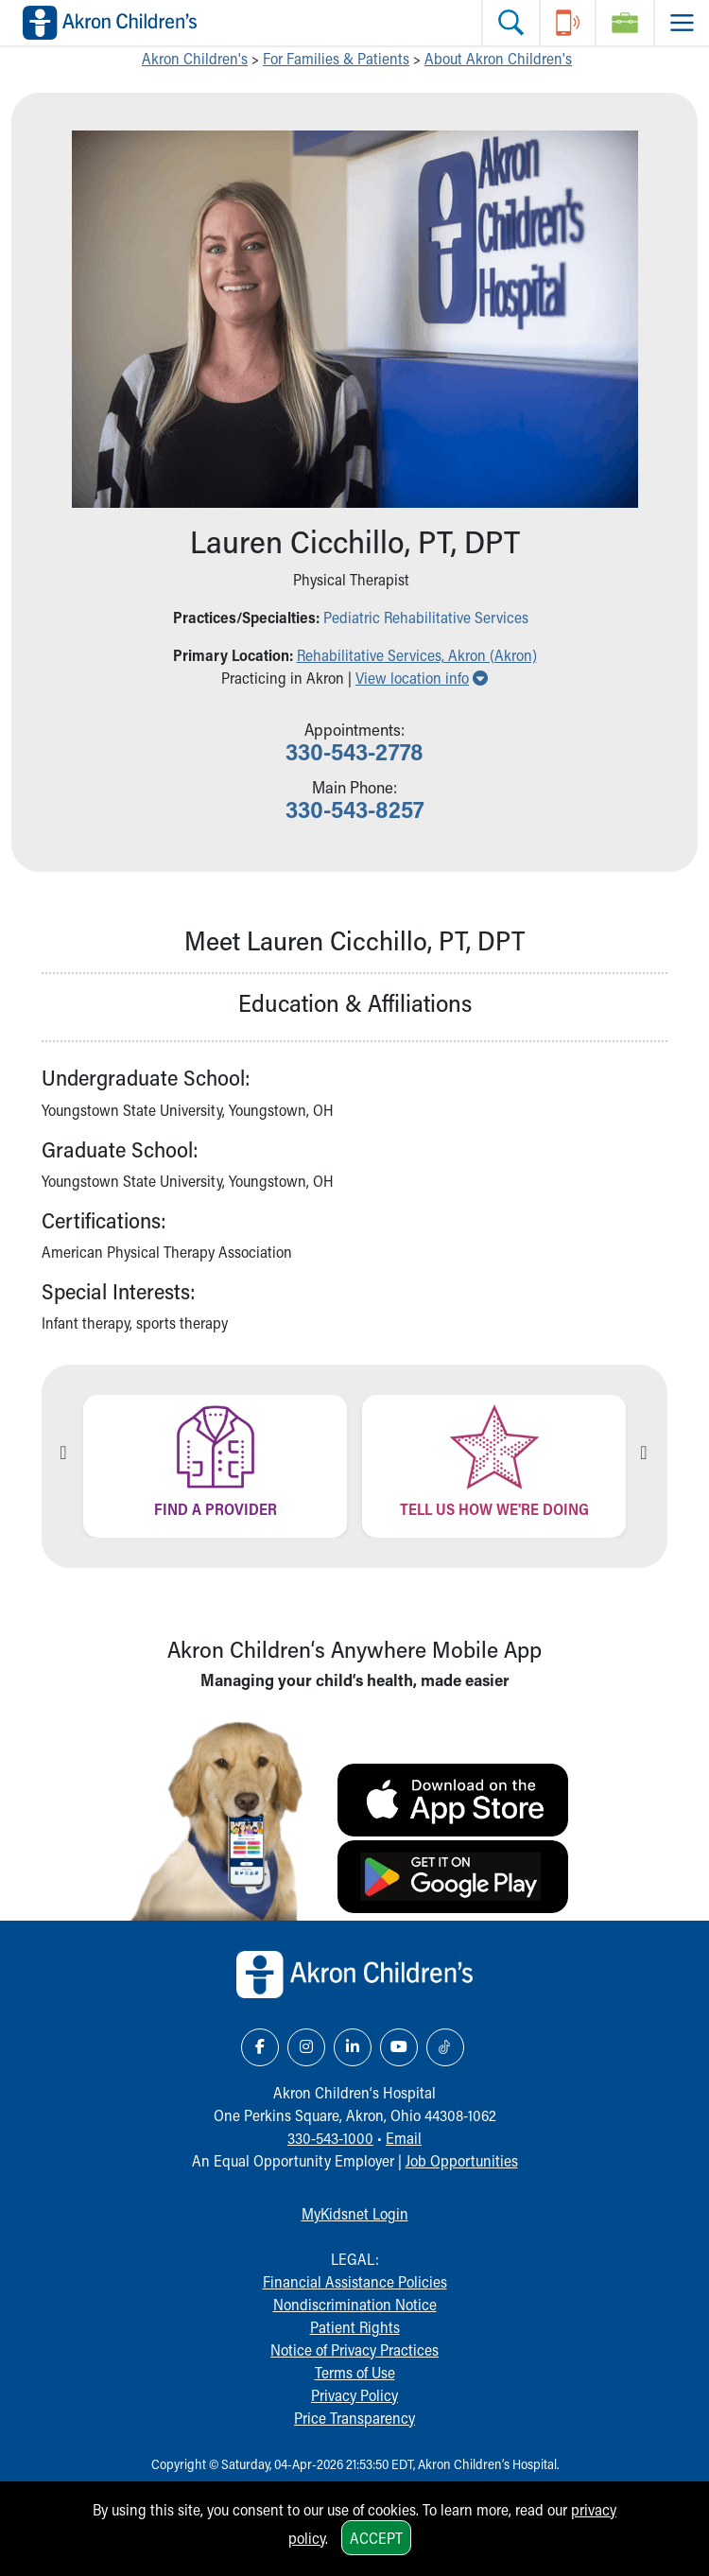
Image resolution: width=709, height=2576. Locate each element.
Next (643, 1452)
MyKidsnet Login (355, 2213)
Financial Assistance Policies (355, 2281)
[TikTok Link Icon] (445, 2047)
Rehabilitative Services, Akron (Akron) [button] (417, 655)
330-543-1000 (330, 2138)
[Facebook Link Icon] (260, 2047)
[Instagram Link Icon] (306, 2047)
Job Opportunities (462, 2160)
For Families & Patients (336, 58)
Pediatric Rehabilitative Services (425, 617)
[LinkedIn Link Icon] (353, 2047)
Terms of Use (355, 2372)
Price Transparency (354, 2418)
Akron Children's (195, 58)
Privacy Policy (354, 2395)
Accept (376, 2538)
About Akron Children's (498, 58)
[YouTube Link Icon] (399, 2047)
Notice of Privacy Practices (354, 2349)
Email (404, 2138)
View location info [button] (421, 678)
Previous (63, 1452)
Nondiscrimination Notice (355, 2304)
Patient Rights (355, 2327)
